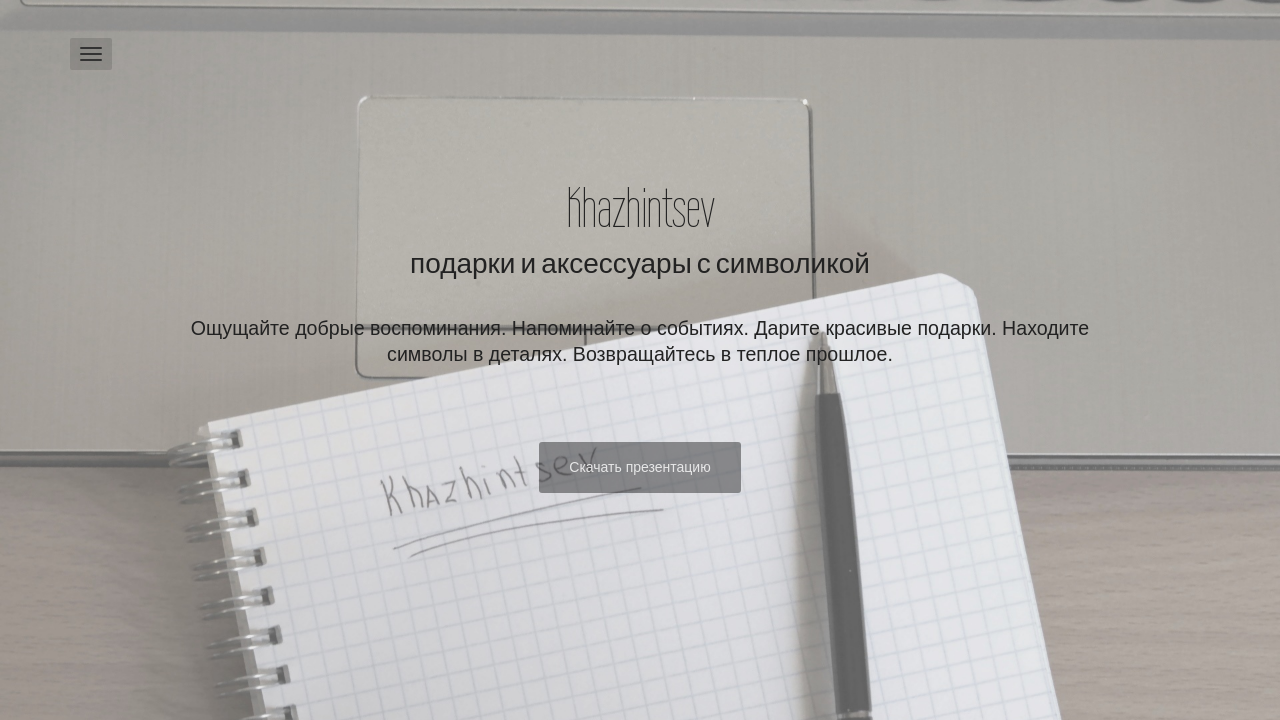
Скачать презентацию (639, 467)
